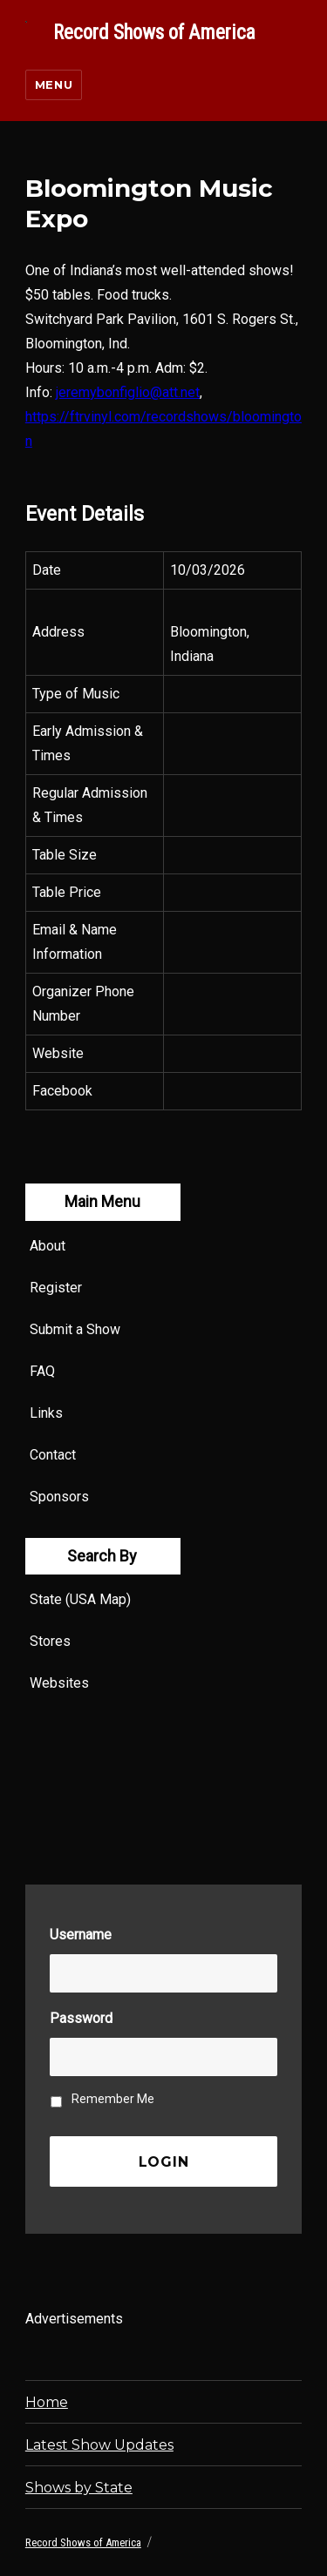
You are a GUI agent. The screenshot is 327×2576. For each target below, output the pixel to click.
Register (56, 1287)
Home (46, 2402)
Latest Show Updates (99, 2445)
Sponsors (59, 1496)
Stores (50, 1641)
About (47, 1245)
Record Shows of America (154, 32)
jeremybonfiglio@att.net (128, 392)
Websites (59, 1683)
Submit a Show (75, 1329)
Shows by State (79, 2487)
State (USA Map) (80, 1599)
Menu (53, 84)
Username (81, 1934)
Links (46, 1413)
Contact (53, 1454)
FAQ (42, 1371)
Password (81, 2018)
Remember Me (113, 2099)
